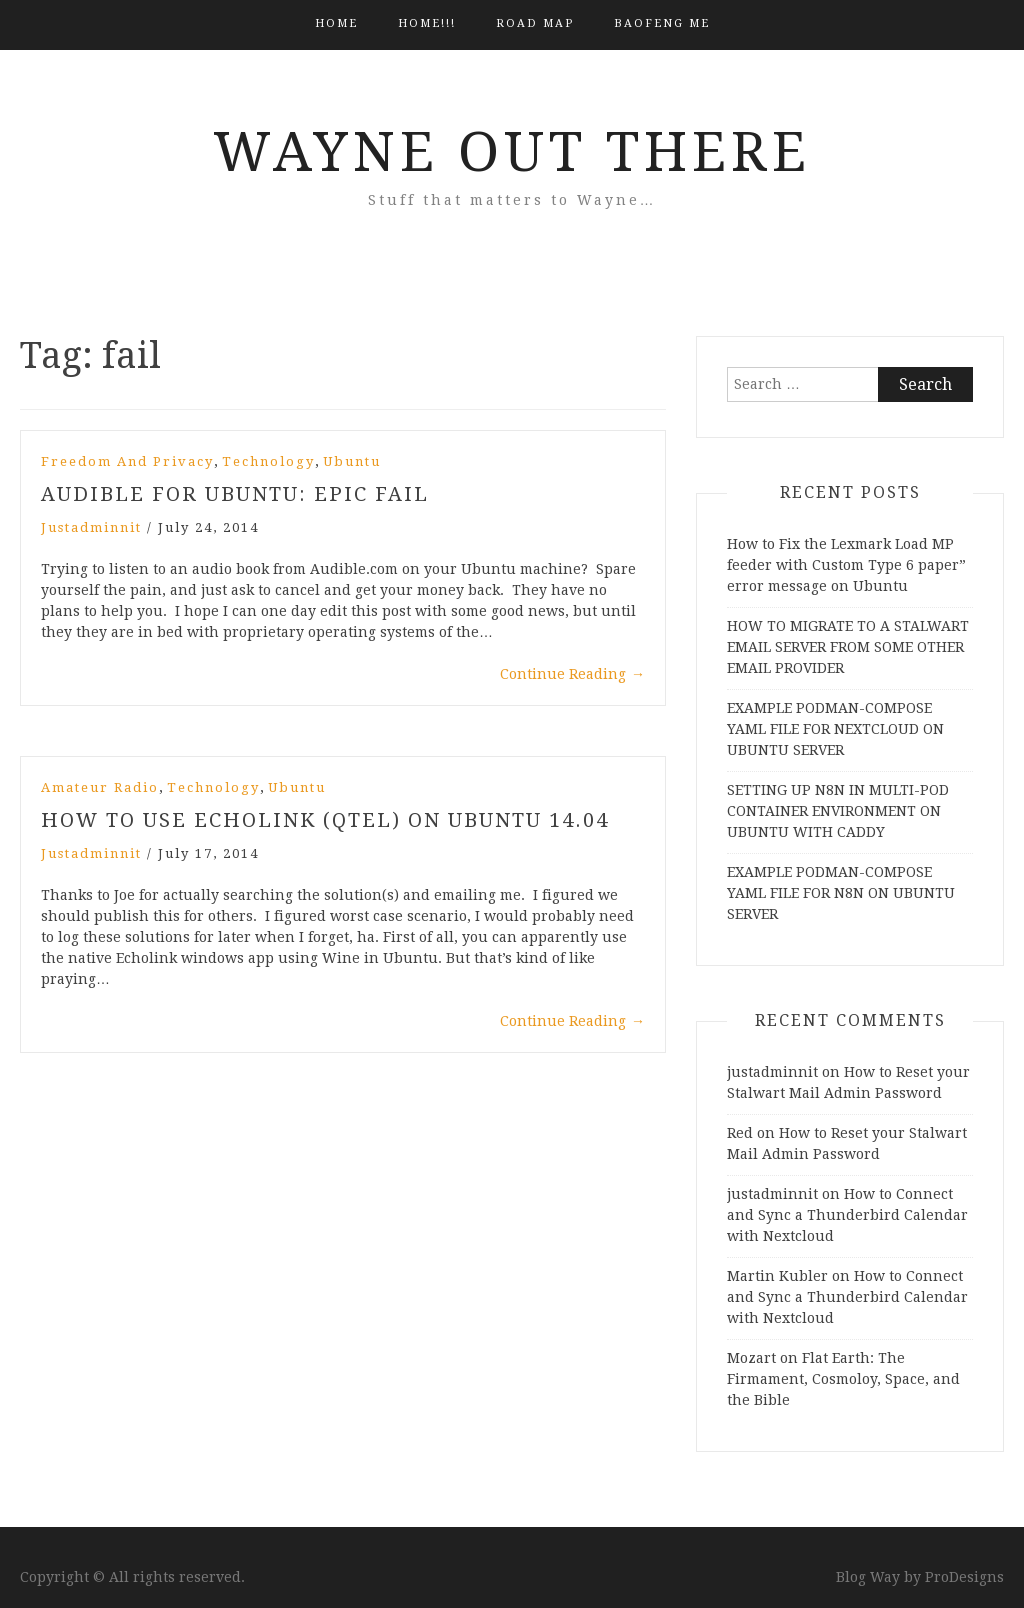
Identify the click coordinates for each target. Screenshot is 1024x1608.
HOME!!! (427, 23)
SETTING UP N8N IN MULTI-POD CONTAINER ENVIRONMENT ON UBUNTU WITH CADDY (838, 811)
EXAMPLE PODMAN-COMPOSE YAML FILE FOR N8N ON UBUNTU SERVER (841, 893)
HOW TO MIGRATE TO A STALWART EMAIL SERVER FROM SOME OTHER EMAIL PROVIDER (848, 647)
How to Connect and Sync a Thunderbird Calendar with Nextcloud (847, 1215)
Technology (268, 461)
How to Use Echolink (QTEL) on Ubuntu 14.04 (325, 820)
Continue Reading (572, 674)
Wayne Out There (512, 152)
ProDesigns (964, 1577)
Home (336, 23)
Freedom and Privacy (127, 461)
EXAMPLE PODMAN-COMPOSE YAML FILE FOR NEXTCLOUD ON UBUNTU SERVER (835, 729)
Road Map (535, 23)
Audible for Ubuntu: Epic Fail (235, 494)
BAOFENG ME (662, 23)
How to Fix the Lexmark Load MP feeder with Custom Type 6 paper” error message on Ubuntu (846, 565)
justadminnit (91, 527)
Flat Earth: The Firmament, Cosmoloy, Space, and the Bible (843, 1379)
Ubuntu (352, 461)
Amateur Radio (100, 787)
